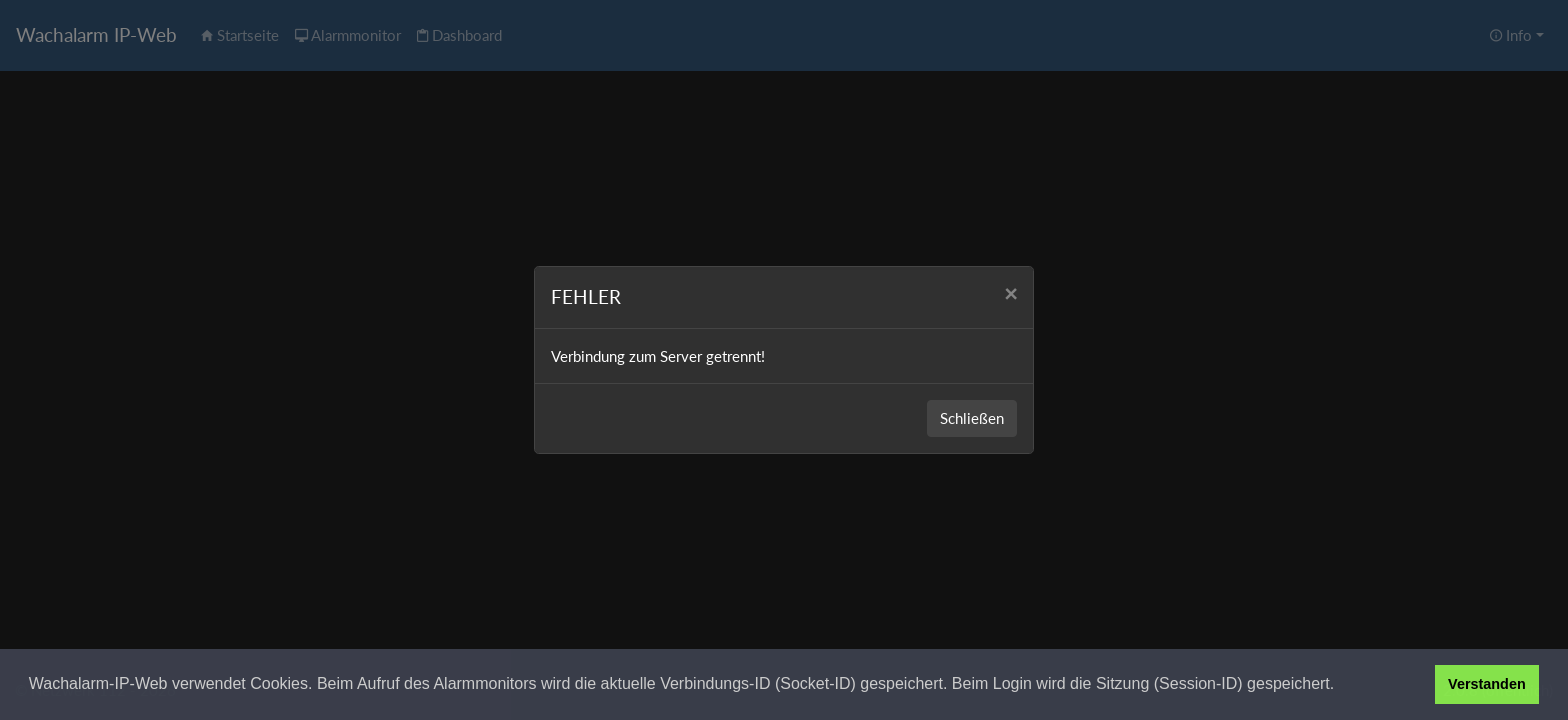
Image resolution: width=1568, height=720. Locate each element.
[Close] (1010, 294)
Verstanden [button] (1487, 684)
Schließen (972, 418)
